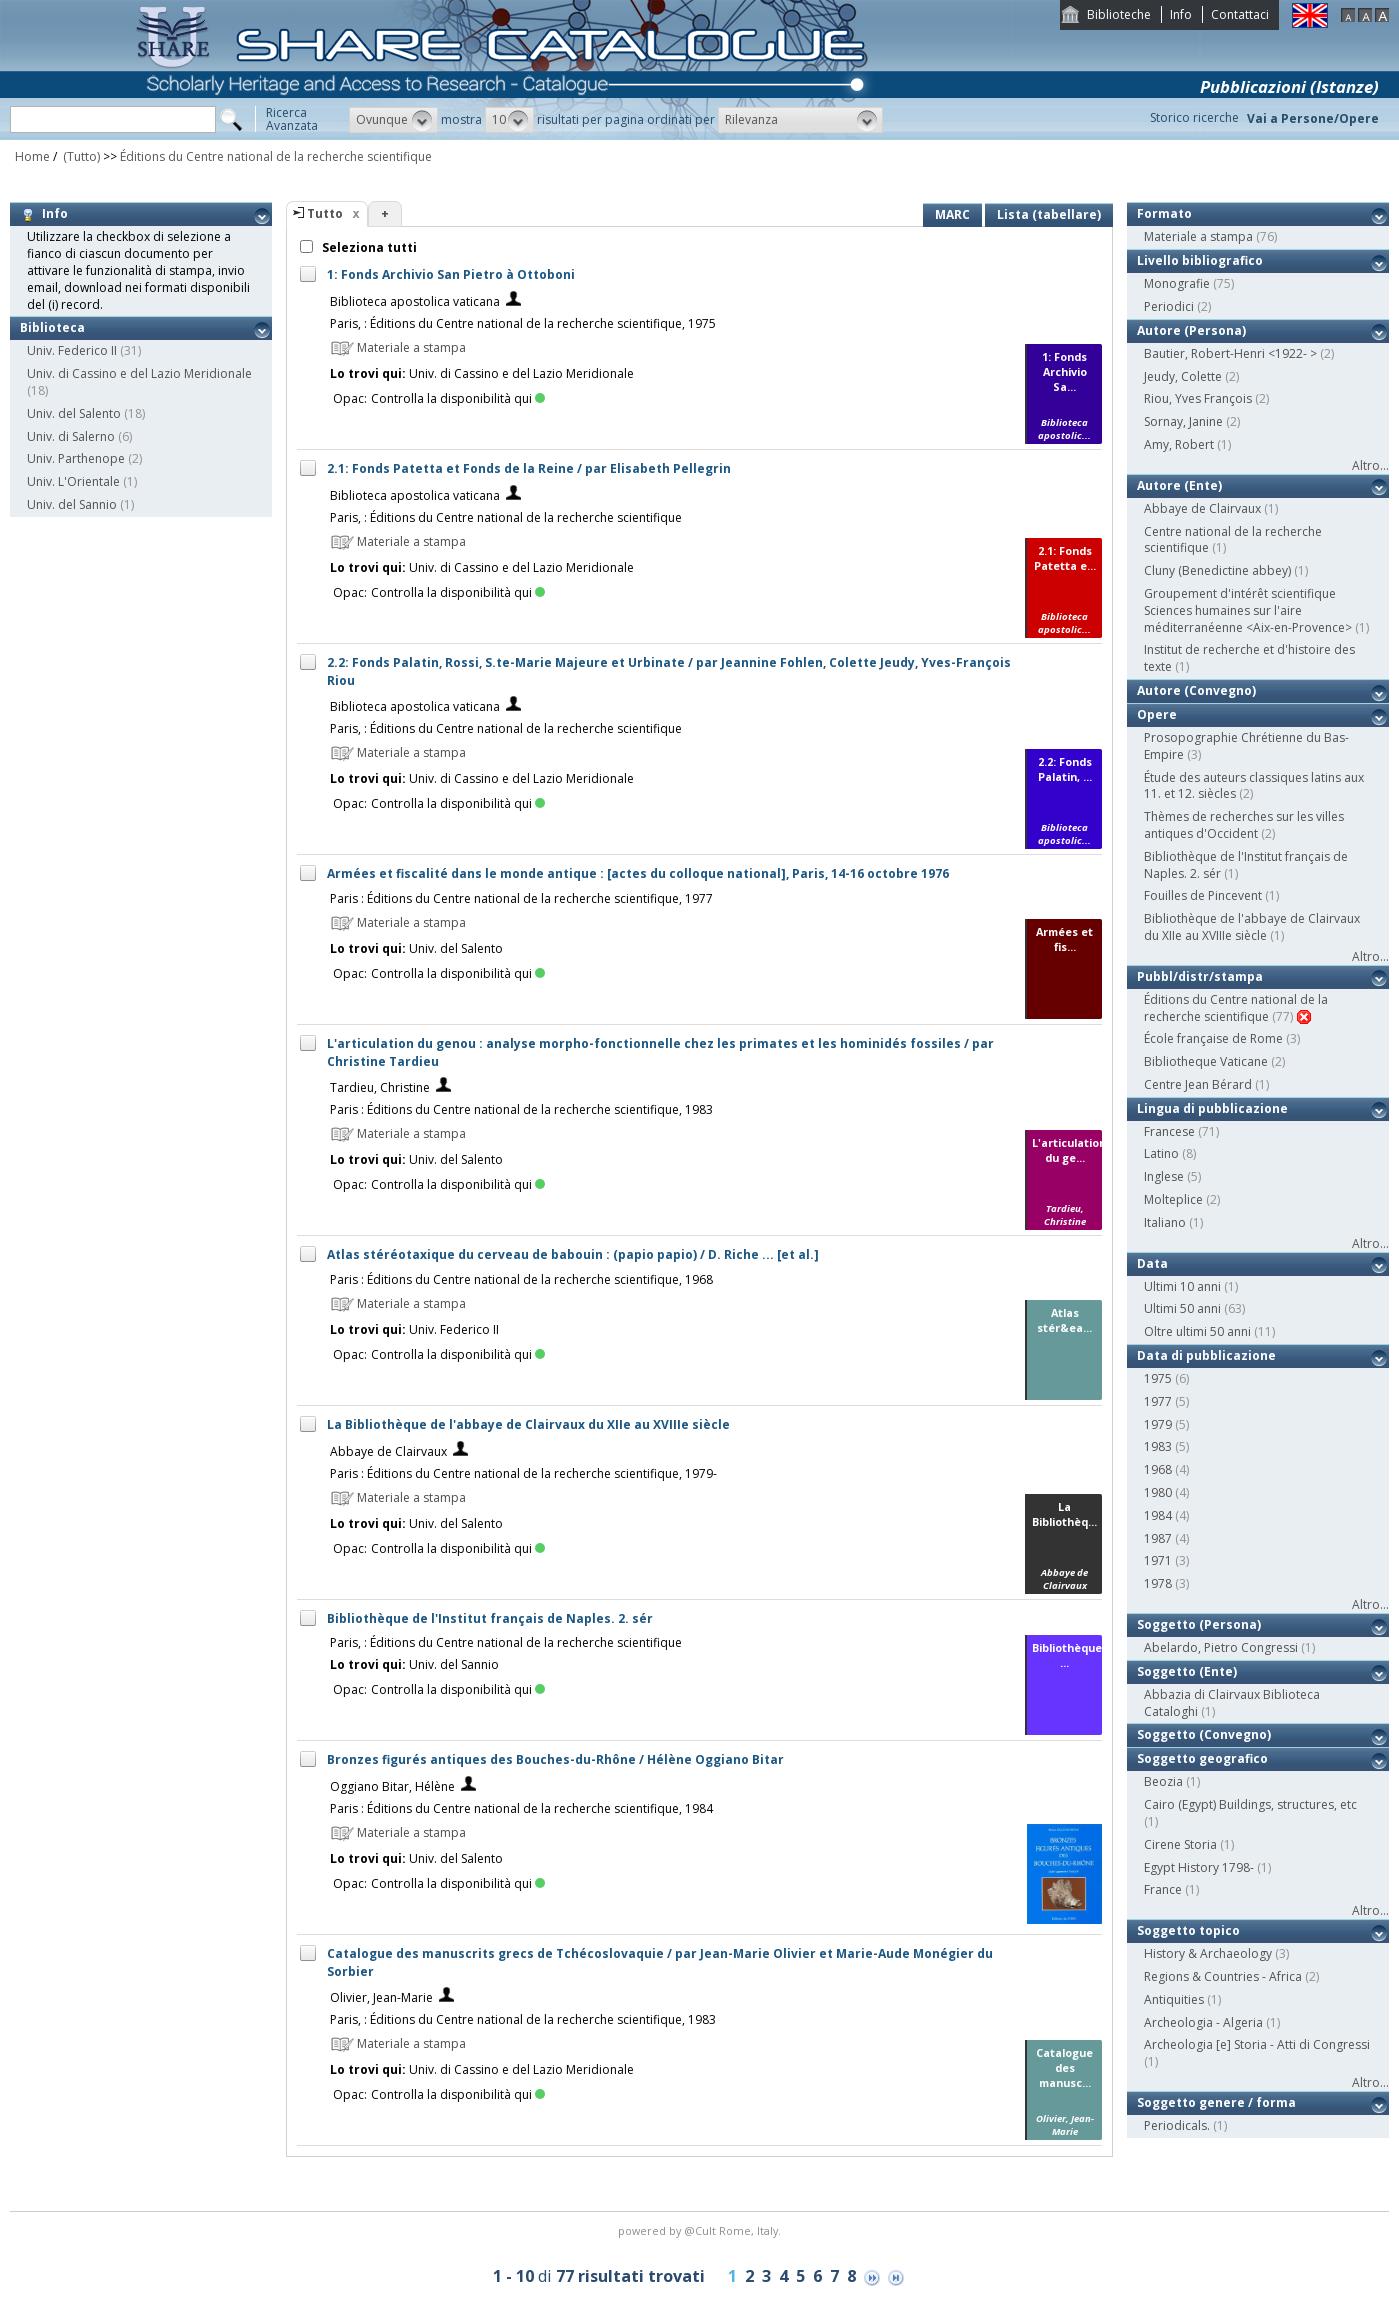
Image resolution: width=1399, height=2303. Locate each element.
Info (1181, 14)
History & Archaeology (1208, 1953)
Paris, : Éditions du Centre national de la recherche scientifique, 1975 (523, 323)
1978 (1158, 1583)
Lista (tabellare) (1049, 214)
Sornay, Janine (1183, 421)
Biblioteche (1119, 14)
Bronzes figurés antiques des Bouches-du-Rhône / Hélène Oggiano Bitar (555, 1759)
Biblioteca (52, 327)
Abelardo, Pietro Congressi (1221, 1647)
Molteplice (1173, 1199)
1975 (1158, 1378)
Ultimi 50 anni (1182, 1308)
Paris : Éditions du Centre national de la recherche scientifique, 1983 (521, 1109)
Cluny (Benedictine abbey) (1217, 570)
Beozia (1163, 1781)
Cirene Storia (1180, 1844)
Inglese (1164, 1176)
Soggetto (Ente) (1187, 1671)
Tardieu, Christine (380, 1087)
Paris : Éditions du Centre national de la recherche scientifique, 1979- (523, 1473)
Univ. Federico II (72, 350)
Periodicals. (1177, 2125)
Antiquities (1174, 1999)
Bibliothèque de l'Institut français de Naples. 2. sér (490, 1618)
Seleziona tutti (368, 247)
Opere (1157, 714)
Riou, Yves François (1198, 398)
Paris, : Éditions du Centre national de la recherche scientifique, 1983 (523, 2019)
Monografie (1177, 283)
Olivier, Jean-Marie (381, 1997)
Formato (1164, 213)
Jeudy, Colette (1183, 376)
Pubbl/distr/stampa (1200, 976)
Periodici (1169, 306)
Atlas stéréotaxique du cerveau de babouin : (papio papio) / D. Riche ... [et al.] (573, 1254)
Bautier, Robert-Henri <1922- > (1230, 353)
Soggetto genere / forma (1216, 2102)
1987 (1158, 1538)
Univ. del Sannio (72, 504)
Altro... (1370, 465)
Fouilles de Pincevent (1203, 895)
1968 (1158, 1469)
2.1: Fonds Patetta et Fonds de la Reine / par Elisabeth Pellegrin (529, 468)
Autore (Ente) (1179, 485)
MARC (952, 214)
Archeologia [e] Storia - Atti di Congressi (1257, 2044)
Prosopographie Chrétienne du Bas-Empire (1246, 746)
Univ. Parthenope (76, 458)
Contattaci (1240, 14)
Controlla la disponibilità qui (458, 398)
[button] (393, 120)
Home (32, 156)
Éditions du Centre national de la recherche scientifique (276, 156)
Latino (1161, 1153)
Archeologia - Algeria (1203, 2022)
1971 (1158, 1560)
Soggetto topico (1188, 1930)
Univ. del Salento (74, 413)
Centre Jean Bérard (1198, 1084)
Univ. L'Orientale (73, 481)
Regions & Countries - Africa (1223, 1976)
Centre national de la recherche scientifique (1233, 540)
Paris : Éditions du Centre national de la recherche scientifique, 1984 (521, 1808)
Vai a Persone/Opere (1313, 118)
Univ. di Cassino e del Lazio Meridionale (139, 373)
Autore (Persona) (1191, 330)
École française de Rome (1213, 1038)
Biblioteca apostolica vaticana (415, 301)
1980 (1158, 1492)
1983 (1158, 1446)
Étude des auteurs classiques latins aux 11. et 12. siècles (1254, 786)
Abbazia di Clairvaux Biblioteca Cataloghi (1232, 1703)
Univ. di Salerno (71, 436)
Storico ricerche (1194, 117)
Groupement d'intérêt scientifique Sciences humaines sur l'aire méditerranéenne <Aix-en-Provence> (1248, 610)
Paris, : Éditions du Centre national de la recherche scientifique (506, 517)
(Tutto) (80, 156)
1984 (1158, 1515)
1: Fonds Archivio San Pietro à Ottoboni (451, 274)
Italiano (1165, 1222)
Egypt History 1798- (1199, 1867)
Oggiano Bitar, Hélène (392, 1786)
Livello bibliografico (1200, 260)
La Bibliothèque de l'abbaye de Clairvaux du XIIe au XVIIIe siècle (528, 1424)
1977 (1158, 1401)
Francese (1169, 1131)
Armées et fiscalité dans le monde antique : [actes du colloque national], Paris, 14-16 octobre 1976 (638, 873)
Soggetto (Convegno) (1204, 1734)
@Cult (701, 2230)
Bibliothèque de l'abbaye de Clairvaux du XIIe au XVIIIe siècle (1252, 927)
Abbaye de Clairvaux (388, 1451)
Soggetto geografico (1202, 1758)
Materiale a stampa (1198, 236)
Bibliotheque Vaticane (1206, 1061)
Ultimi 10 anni (1182, 1286)
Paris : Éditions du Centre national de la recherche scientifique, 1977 (521, 898)
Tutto (325, 213)
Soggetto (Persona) (1199, 1624)
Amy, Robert (1179, 444)
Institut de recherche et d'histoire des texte (1249, 658)
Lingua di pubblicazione (1212, 1108)
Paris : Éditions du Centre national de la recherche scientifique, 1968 (521, 1279)
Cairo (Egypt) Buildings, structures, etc (1250, 1804)
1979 (1158, 1424)
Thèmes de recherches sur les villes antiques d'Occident (1244, 825)
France (1163, 1889)
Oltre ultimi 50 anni (1197, 1331)
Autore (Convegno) (1196, 690)
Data (1152, 1263)
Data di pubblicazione (1206, 1355)
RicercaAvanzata (292, 119)
